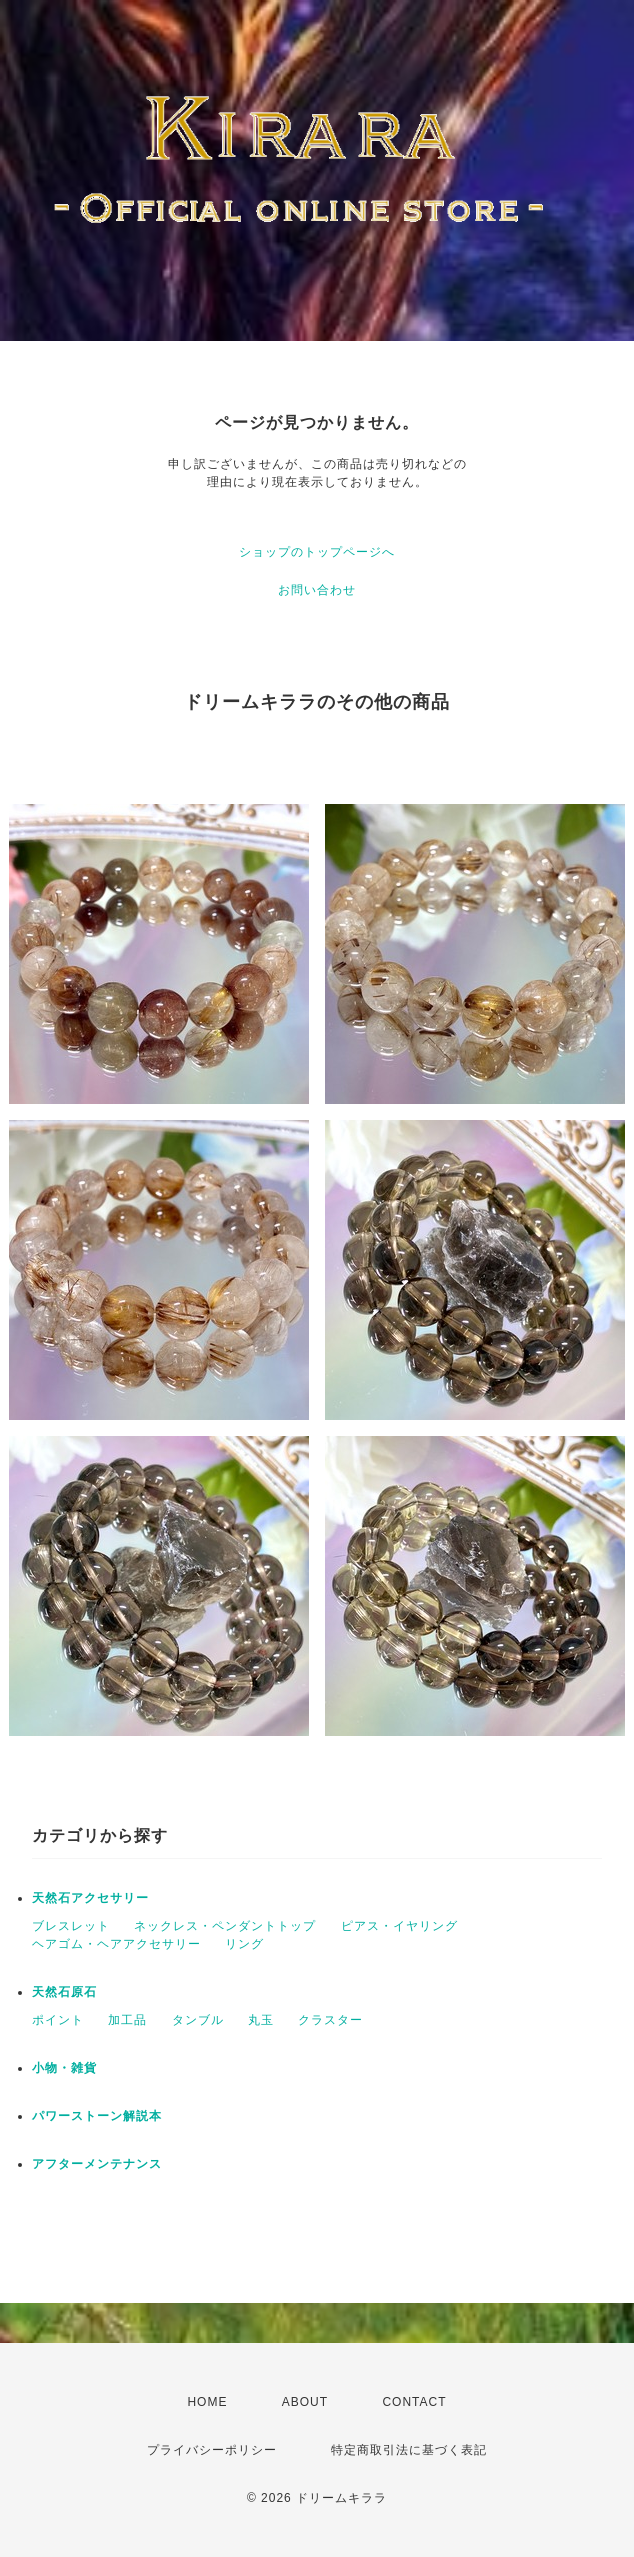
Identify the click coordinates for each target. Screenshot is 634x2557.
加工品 (127, 2020)
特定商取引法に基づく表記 (409, 2450)
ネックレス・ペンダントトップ (225, 1926)
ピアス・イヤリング (399, 1926)
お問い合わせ (317, 590)
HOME (207, 2402)
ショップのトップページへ (317, 552)
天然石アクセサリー (90, 1898)
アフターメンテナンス (97, 2164)
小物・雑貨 (64, 2068)
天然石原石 (64, 1992)
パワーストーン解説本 (97, 2116)
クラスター (330, 2020)
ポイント (58, 2020)
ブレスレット (71, 1926)
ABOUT (305, 2402)
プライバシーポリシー (212, 2450)
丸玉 (261, 2020)
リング (244, 1944)
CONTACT (414, 2402)
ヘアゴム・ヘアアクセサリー (116, 1944)
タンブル (198, 2020)
